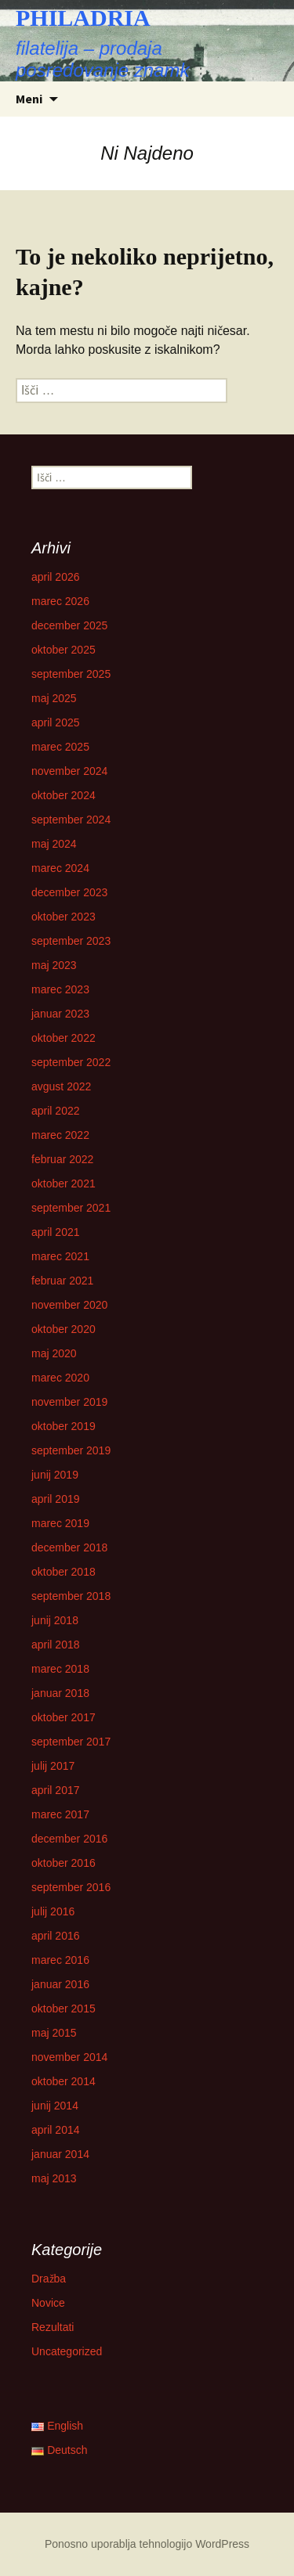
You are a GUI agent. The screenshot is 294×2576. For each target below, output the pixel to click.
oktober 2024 (63, 795)
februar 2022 (62, 1159)
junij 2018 (54, 1620)
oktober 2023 (63, 916)
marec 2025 (60, 746)
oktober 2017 (63, 1717)
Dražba (48, 2278)
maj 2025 (54, 698)
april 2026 (55, 577)
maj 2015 (54, 2033)
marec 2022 (60, 1135)
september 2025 (71, 674)
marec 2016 (60, 1960)
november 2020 (69, 1305)
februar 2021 (62, 1280)
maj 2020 (54, 1353)
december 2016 (69, 1838)
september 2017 (71, 1741)
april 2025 (55, 722)
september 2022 (71, 1062)
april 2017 (55, 1790)
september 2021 (71, 1208)
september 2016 (71, 1887)
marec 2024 (60, 868)
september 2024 (71, 819)
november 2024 (69, 771)
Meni (29, 98)
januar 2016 (60, 1984)
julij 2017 (52, 1766)
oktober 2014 (63, 2081)
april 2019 (55, 1499)
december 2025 (69, 625)
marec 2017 (60, 1814)
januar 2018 (60, 1693)
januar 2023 (60, 1013)
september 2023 (71, 941)
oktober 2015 (63, 2008)
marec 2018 (60, 1669)
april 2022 (55, 1110)
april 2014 (55, 2130)
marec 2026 (60, 601)
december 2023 (69, 892)
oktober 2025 (63, 649)
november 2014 (69, 2057)
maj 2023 (54, 965)
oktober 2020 (63, 1329)
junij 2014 (54, 2105)
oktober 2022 (63, 1038)
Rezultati (52, 2327)
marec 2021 (60, 1256)
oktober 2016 (63, 1863)
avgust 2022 (61, 1086)
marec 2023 (60, 989)
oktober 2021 (63, 1183)
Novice (48, 2303)
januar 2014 (60, 2154)
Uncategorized (66, 2351)
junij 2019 (54, 1474)
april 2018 (55, 1644)
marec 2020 (60, 1377)
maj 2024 (54, 844)
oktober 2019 (63, 1426)
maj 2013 (54, 2178)
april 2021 (55, 1232)
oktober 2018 (63, 1571)
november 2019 (69, 1402)
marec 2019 (60, 1523)
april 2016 (55, 1935)
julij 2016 (52, 1911)
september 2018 (71, 1596)
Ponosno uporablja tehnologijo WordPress (147, 2544)
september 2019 (71, 1450)
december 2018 (69, 1547)
